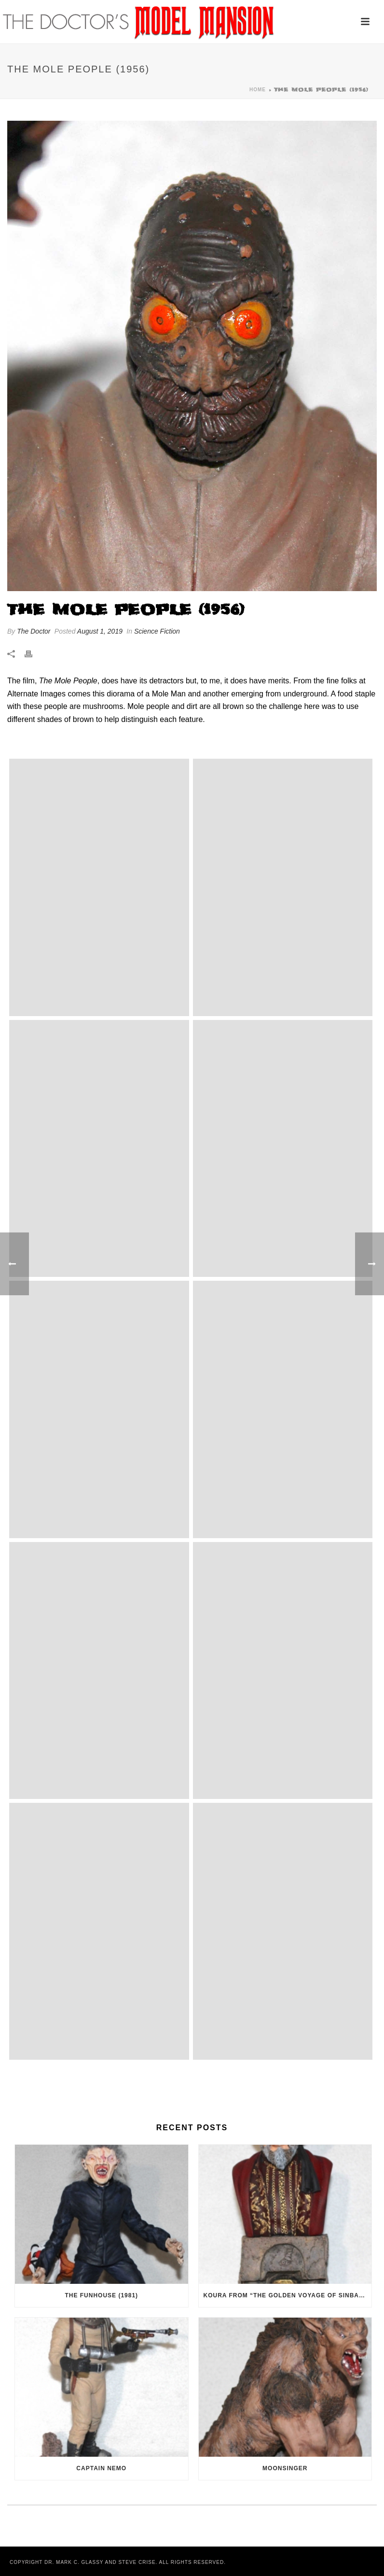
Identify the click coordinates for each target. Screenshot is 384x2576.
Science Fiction (157, 631)
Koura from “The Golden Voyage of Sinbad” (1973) (288, 2295)
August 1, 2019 (100, 631)
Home (257, 89)
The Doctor (33, 631)
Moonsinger (284, 2468)
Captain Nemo (101, 2468)
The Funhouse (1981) (101, 2295)
